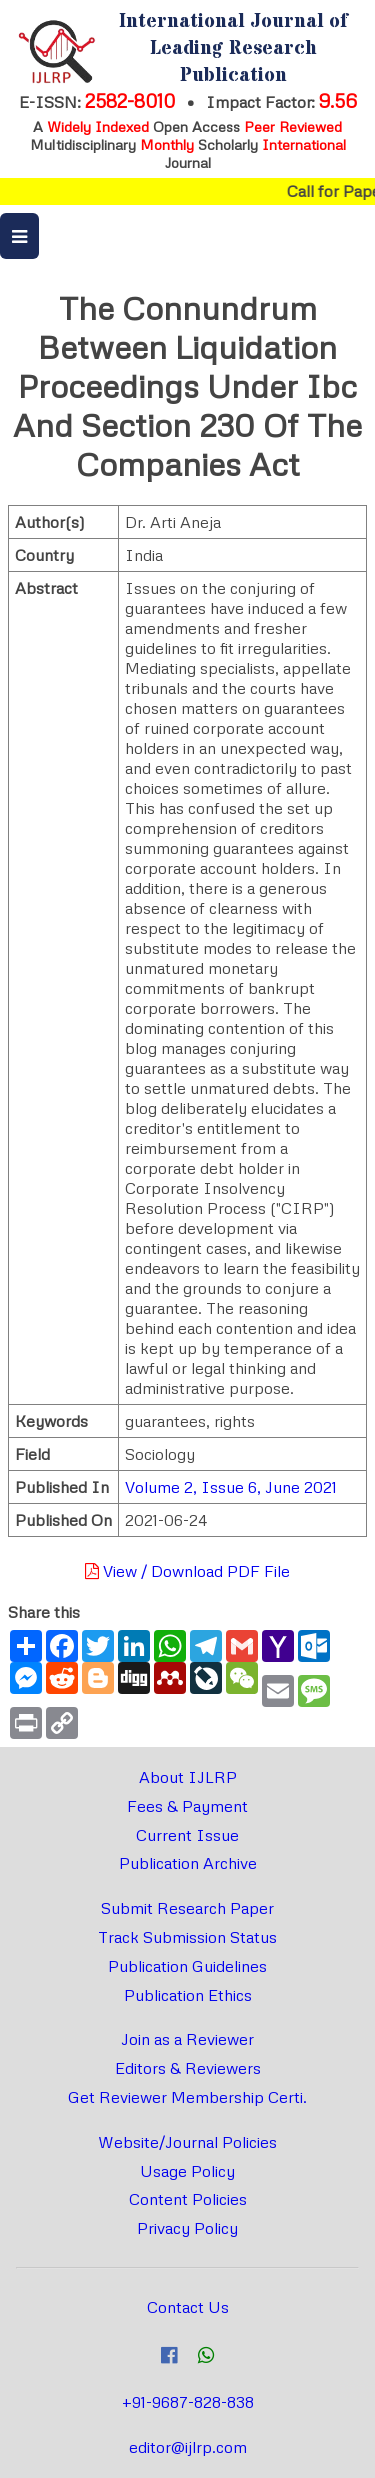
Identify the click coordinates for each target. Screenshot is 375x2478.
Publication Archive (188, 1863)
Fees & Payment (187, 1806)
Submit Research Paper (187, 1908)
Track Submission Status (187, 1937)
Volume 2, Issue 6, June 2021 (231, 1487)
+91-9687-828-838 (188, 2402)
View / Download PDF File (187, 1571)
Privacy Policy (187, 2228)
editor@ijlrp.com (188, 2447)
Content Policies (188, 2199)
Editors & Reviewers (188, 2068)
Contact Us (188, 2307)
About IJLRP (188, 1777)
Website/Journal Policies (187, 2142)
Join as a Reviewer (187, 2039)
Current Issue (187, 1835)
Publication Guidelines (187, 1966)
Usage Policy (187, 2171)
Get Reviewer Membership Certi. (187, 2097)
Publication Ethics (188, 1995)
